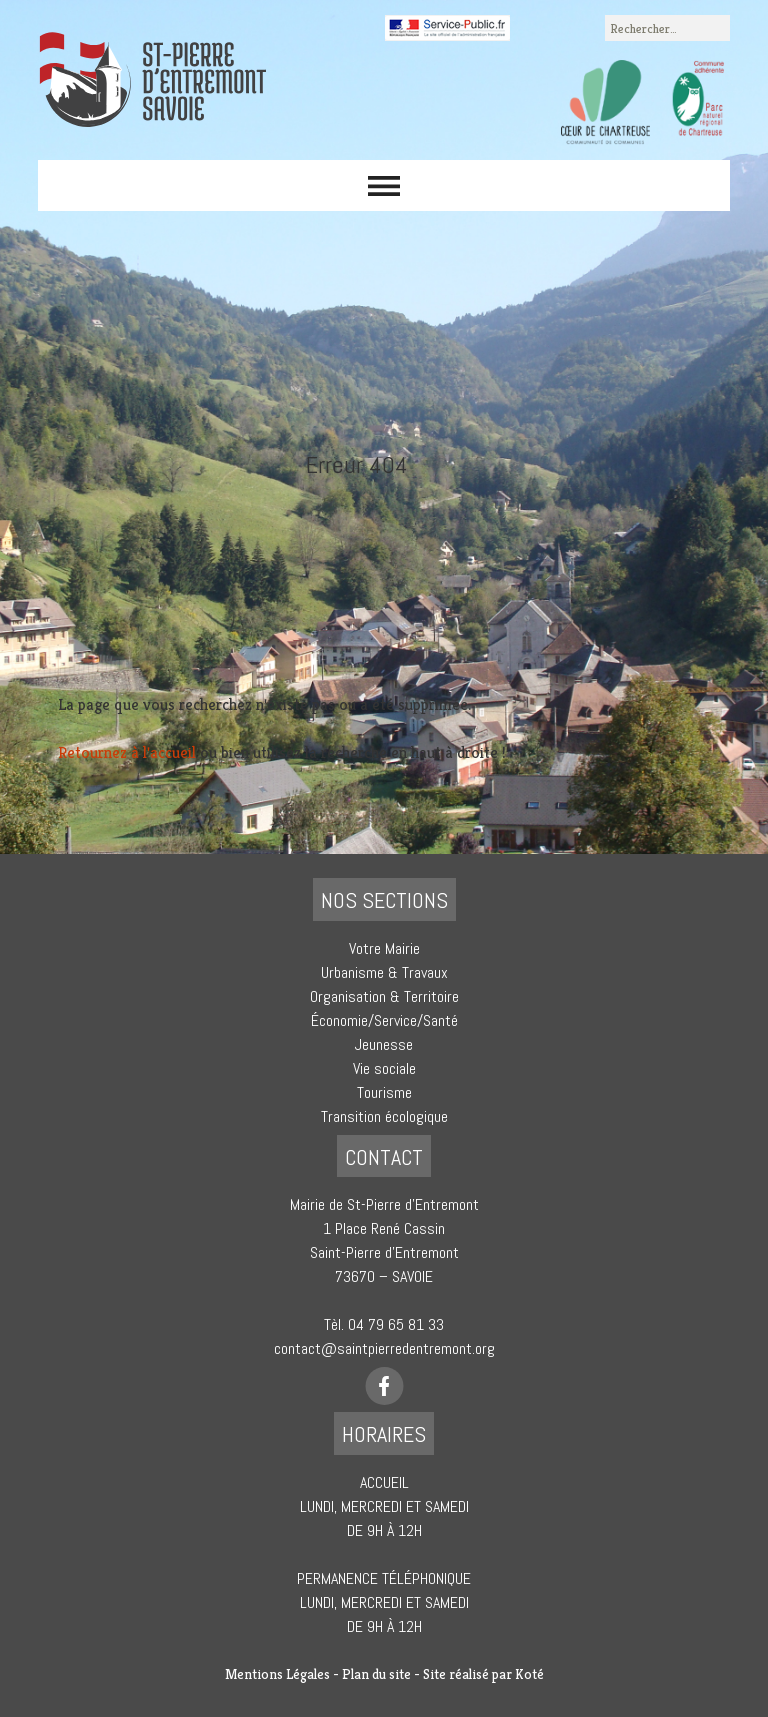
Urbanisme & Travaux (384, 972)
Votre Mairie (384, 948)
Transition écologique (384, 1116)
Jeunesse (384, 1044)
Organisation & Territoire (384, 996)
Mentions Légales (277, 1674)
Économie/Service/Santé (384, 1020)
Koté (529, 1674)
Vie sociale (384, 1068)
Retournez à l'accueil (127, 752)
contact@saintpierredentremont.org (384, 1348)
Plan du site (376, 1674)
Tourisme (384, 1092)
